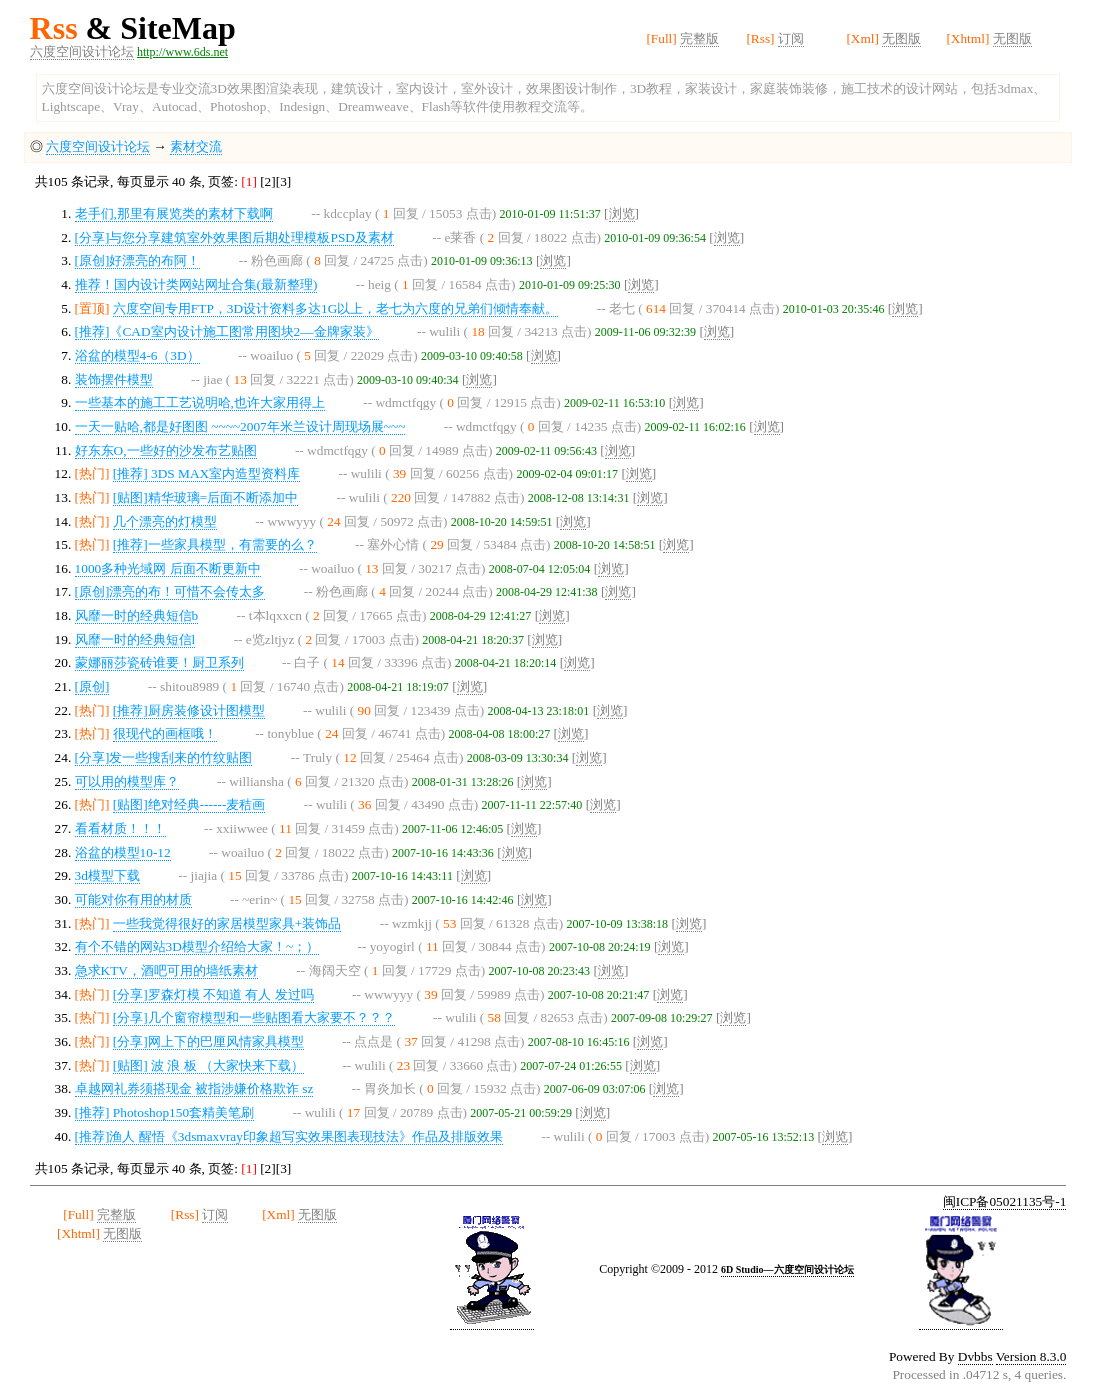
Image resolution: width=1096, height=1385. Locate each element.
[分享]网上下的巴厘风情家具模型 (208, 1041)
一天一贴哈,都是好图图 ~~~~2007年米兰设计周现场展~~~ (240, 426)
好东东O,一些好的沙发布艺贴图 (166, 450)
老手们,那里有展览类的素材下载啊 (174, 213)
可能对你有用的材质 (133, 899)
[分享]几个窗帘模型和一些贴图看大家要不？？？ (254, 1017)
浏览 (622, 213)
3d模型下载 (107, 875)
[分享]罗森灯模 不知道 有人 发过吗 (213, 994)
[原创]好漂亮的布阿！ (138, 260)
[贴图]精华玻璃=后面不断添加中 (205, 497)
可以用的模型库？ (127, 781)
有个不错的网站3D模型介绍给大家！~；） (197, 946)
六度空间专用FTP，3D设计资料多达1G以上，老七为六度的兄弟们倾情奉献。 (336, 308)
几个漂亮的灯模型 (165, 521)
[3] (284, 181)
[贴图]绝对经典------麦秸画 (189, 804)
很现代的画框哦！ (165, 733)
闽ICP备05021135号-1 (1005, 1201)
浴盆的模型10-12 (123, 852)
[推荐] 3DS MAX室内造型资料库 (206, 473)
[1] (250, 181)
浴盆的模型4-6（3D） (137, 355)
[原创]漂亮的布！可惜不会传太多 (170, 591)
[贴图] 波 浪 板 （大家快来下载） (208, 1065)
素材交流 (196, 146)
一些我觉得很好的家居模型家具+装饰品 (227, 923)
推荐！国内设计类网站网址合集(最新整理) (196, 284)
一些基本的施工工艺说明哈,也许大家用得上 (200, 402)
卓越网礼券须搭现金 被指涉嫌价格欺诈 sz (194, 1088)
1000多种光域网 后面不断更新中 (168, 568)
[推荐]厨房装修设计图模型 (189, 710)
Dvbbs (975, 1356)
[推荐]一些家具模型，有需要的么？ (215, 544)
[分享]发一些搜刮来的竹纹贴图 (164, 757)
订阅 (791, 38)
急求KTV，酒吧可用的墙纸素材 (166, 970)
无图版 (901, 38)
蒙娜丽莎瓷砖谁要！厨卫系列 (159, 662)
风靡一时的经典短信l (135, 639)
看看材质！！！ (120, 828)
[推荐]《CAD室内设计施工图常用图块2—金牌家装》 (227, 331)
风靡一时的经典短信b (137, 615)
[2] (268, 181)
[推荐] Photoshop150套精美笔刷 (165, 1112)
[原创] (92, 686)
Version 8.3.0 (1031, 1356)
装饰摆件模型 (114, 379)
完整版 (699, 38)
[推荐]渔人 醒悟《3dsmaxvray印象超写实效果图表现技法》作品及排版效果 (289, 1136)
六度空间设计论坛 (82, 51)
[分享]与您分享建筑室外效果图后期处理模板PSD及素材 (234, 237)
